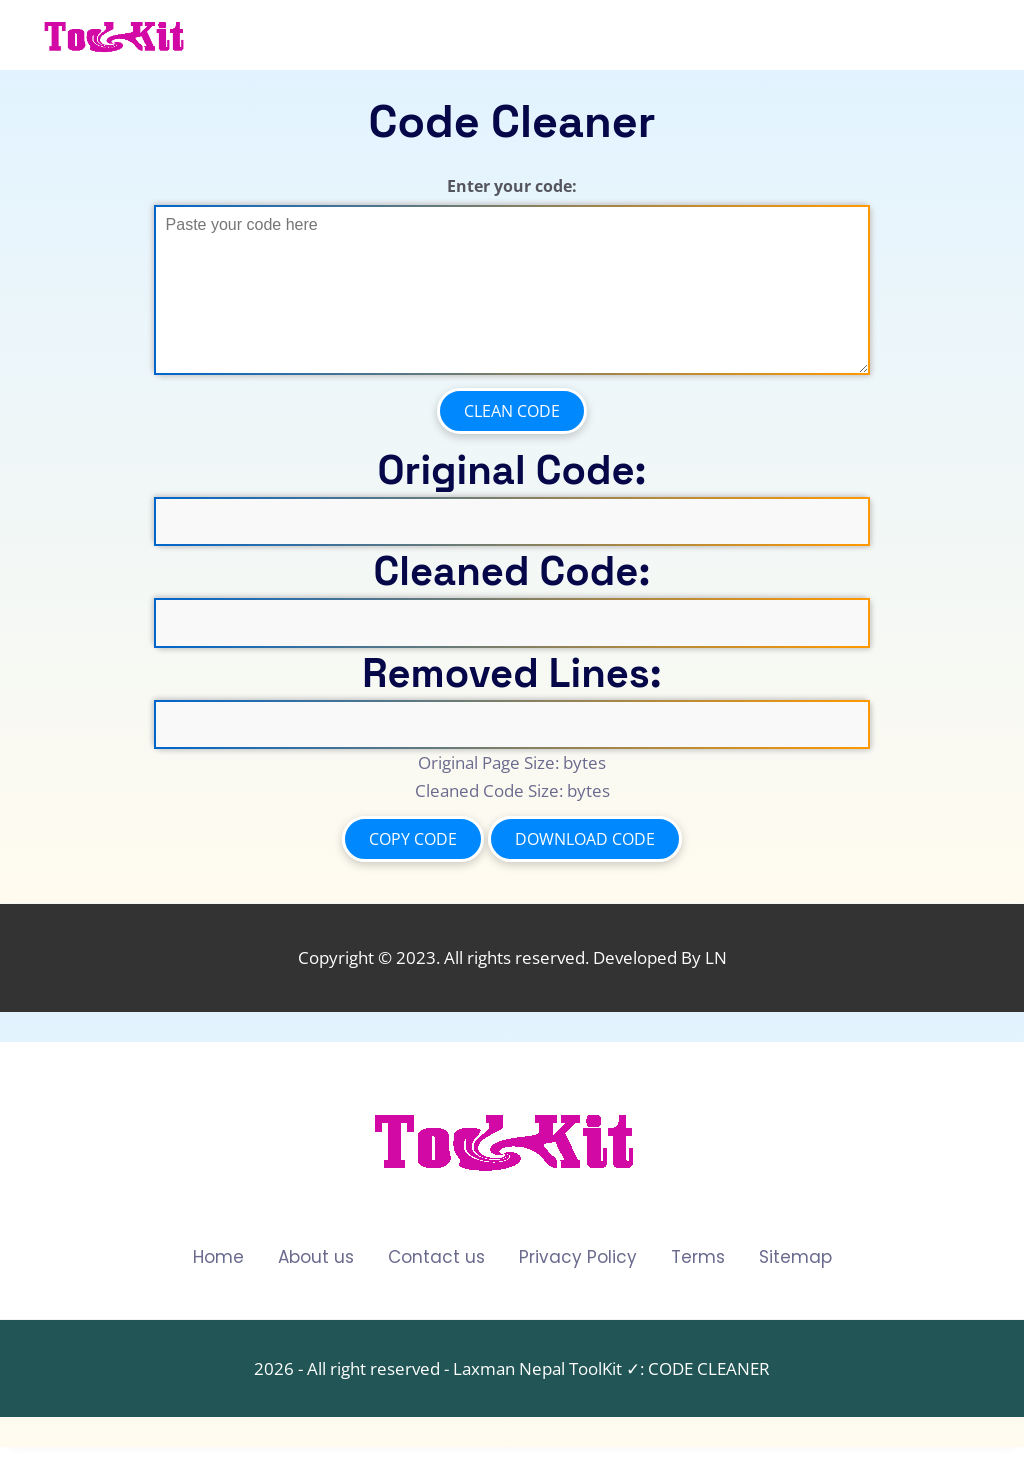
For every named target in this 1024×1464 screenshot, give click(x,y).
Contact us (436, 1257)
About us (316, 1257)
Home (218, 1257)
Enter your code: (512, 186)
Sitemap (795, 1257)
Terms (698, 1257)
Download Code (585, 839)
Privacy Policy (578, 1257)
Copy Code (413, 839)
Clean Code (512, 411)
